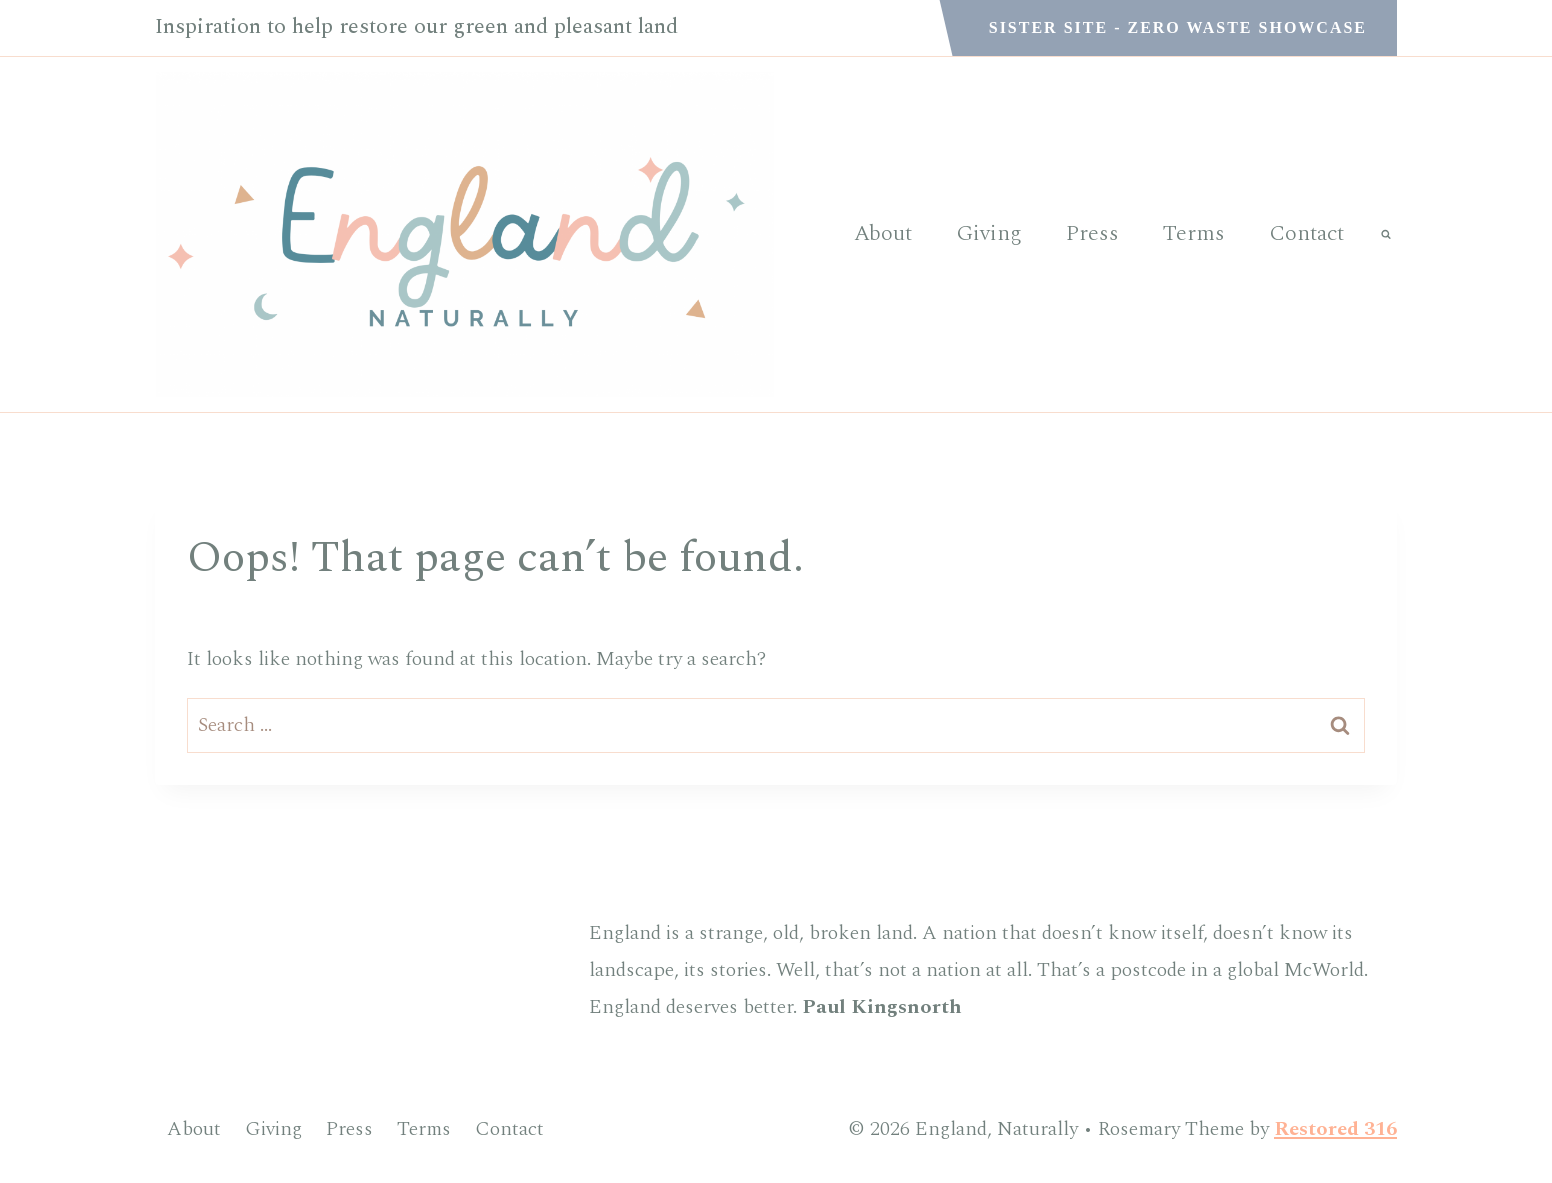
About (883, 233)
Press (1092, 233)
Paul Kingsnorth (882, 1007)
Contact (1306, 233)
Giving (989, 233)
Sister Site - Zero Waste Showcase (1178, 27)
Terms (1194, 233)
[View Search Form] (1386, 234)
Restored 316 (1335, 1129)
